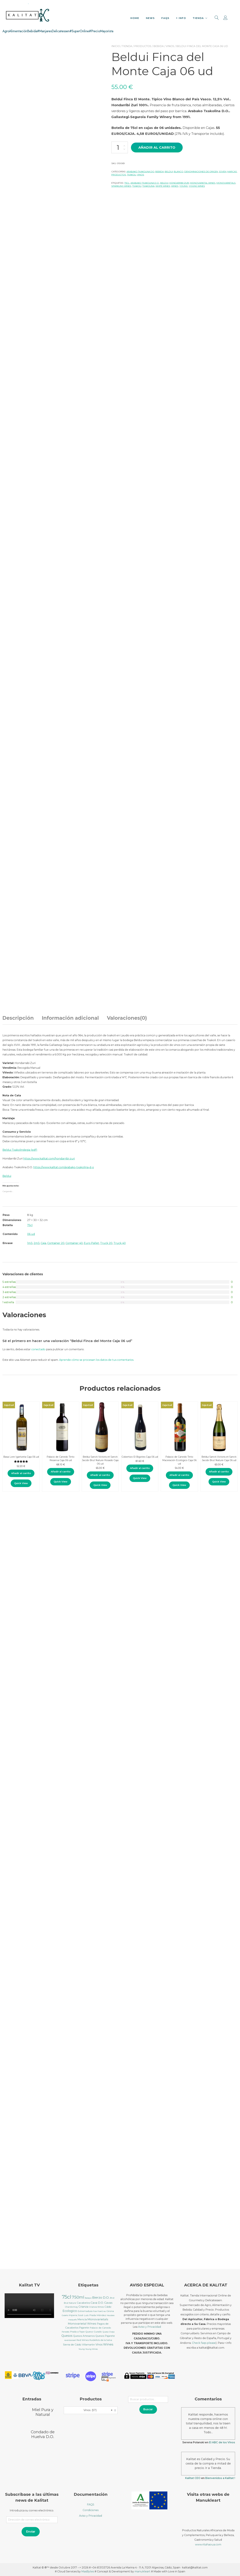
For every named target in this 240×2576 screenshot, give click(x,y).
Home (134, 18)
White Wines (162, 186)
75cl (126, 183)
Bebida (158, 46)
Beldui (169, 171)
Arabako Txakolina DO (140, 171)
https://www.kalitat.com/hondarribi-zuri (49, 2522)
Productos (142, 46)
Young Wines (197, 186)
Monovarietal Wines (202, 183)
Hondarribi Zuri (179, 183)
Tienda (198, 18)
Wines (174, 186)
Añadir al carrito (156, 147)
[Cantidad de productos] (119, 147)
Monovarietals (226, 183)
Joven (222, 171)
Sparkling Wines (121, 186)
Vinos (170, 46)
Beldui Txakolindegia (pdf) (19, 2513)
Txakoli (131, 174)
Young (183, 186)
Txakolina (148, 186)
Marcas (232, 171)
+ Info (181, 18)
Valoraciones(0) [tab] (127, 2382)
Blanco (178, 171)
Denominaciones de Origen (201, 171)
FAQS (165, 18)
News (150, 18)
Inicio (115, 46)
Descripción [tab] (18, 2382)
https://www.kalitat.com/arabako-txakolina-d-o (63, 2531)
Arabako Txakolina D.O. (144, 183)
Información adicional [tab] (70, 2382)
